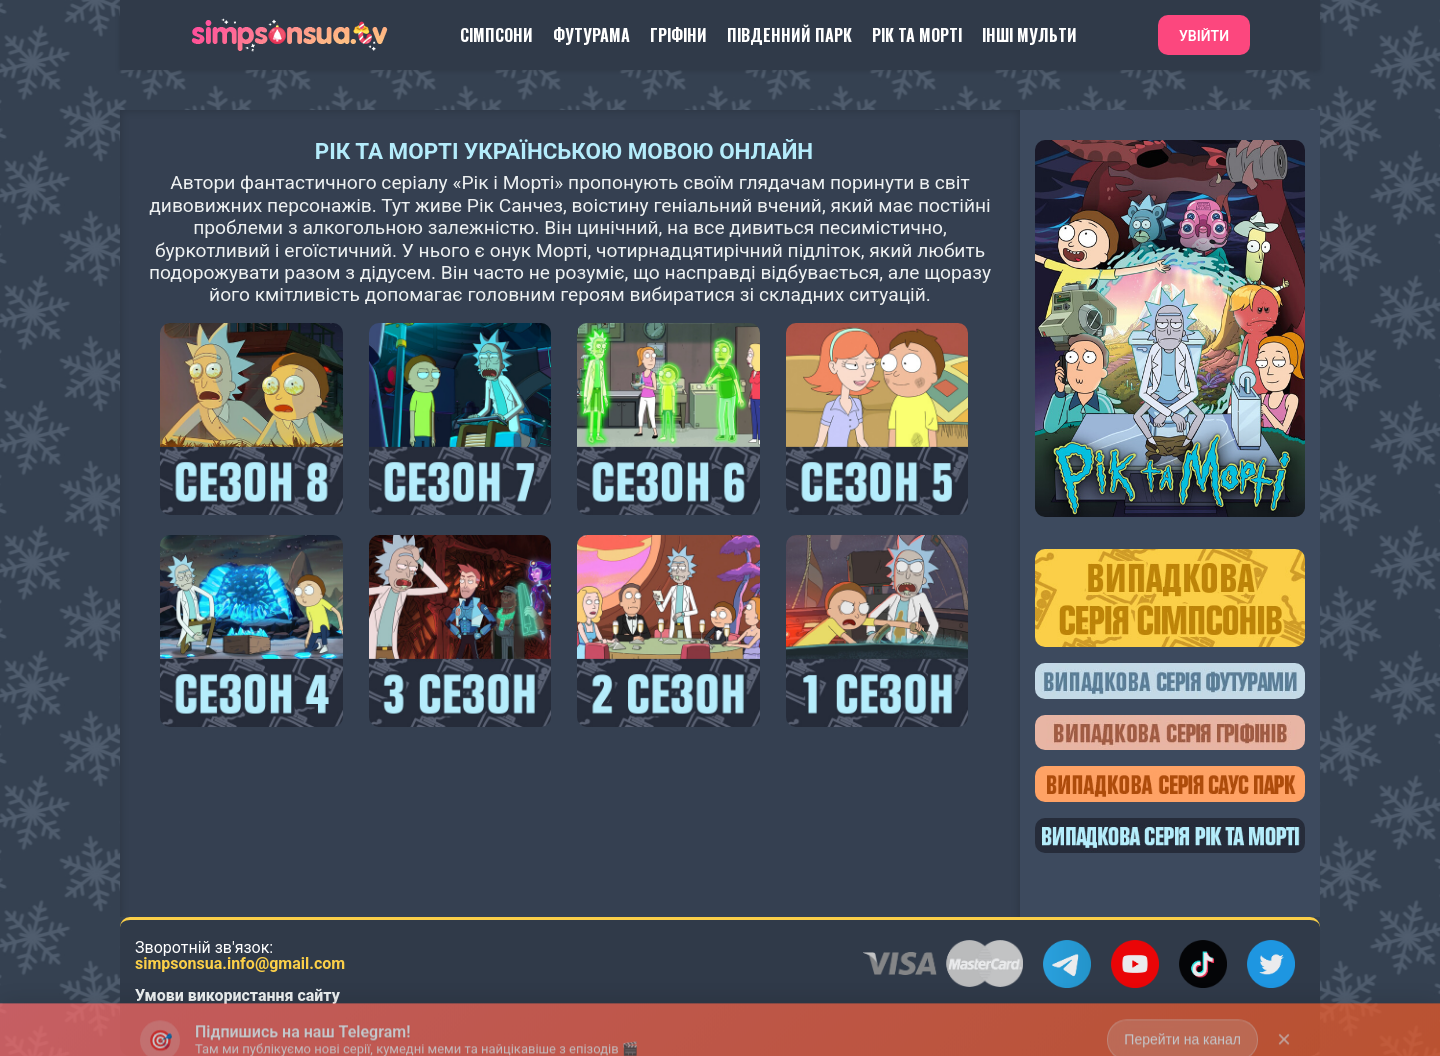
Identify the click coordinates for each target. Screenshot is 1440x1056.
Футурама (591, 35)
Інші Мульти (1029, 35)
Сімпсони (496, 35)
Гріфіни (678, 35)
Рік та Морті (917, 35)
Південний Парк (789, 35)
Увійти (1204, 36)
